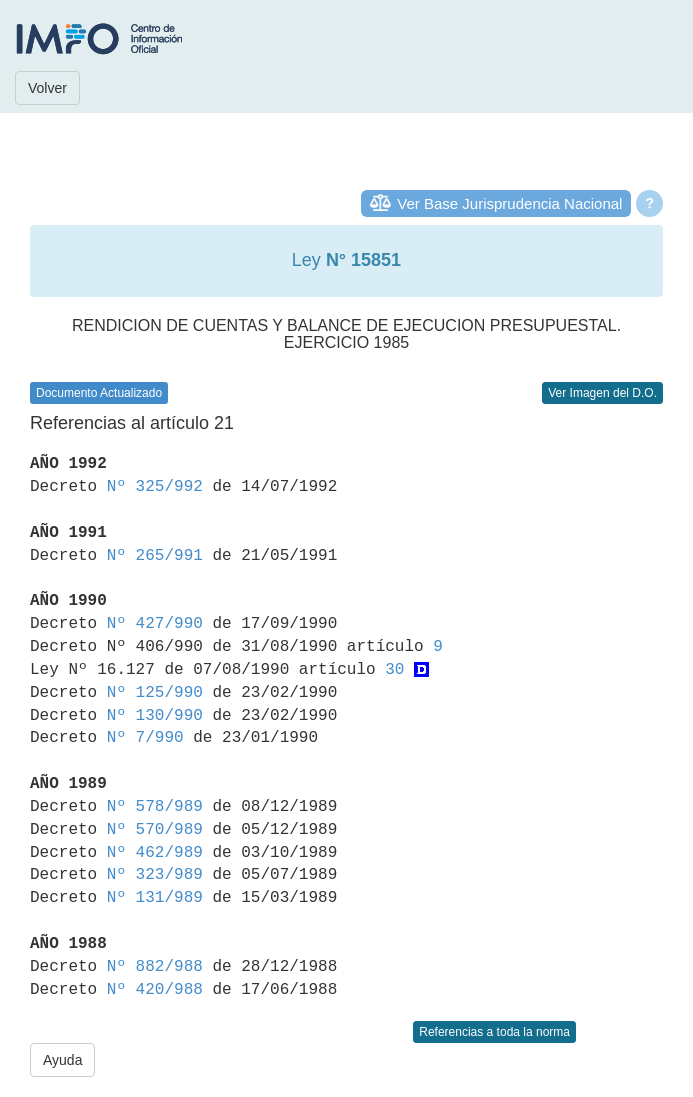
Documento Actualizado (99, 393)
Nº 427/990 (155, 624)
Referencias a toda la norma (494, 1032)
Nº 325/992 (155, 487)
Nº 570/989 (155, 830)
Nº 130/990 (155, 716)
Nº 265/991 (155, 556)
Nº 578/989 (155, 807)
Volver (47, 88)
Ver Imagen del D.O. (602, 393)
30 (394, 670)
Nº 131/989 (155, 898)
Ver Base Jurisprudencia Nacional (509, 203)
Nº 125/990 (155, 693)
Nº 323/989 (155, 875)
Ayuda (62, 1060)
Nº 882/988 (155, 967)
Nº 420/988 (155, 990)
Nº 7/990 (145, 738)
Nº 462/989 (155, 853)
